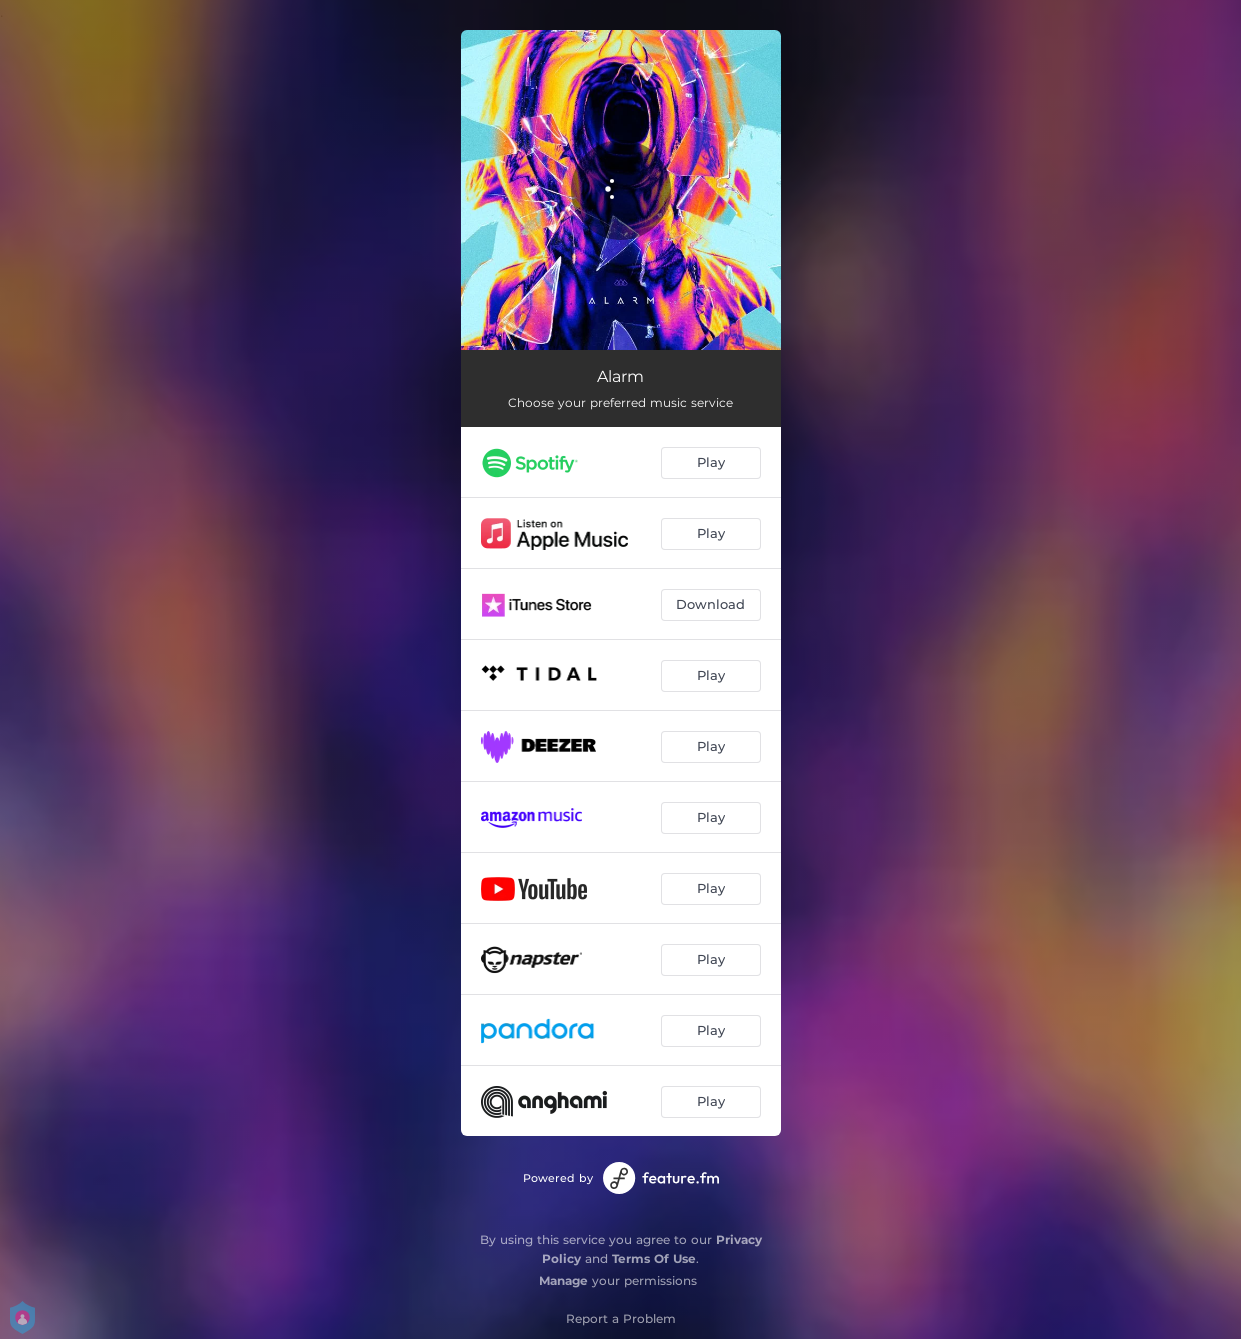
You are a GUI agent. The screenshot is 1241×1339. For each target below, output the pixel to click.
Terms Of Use (654, 1258)
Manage (563, 1280)
